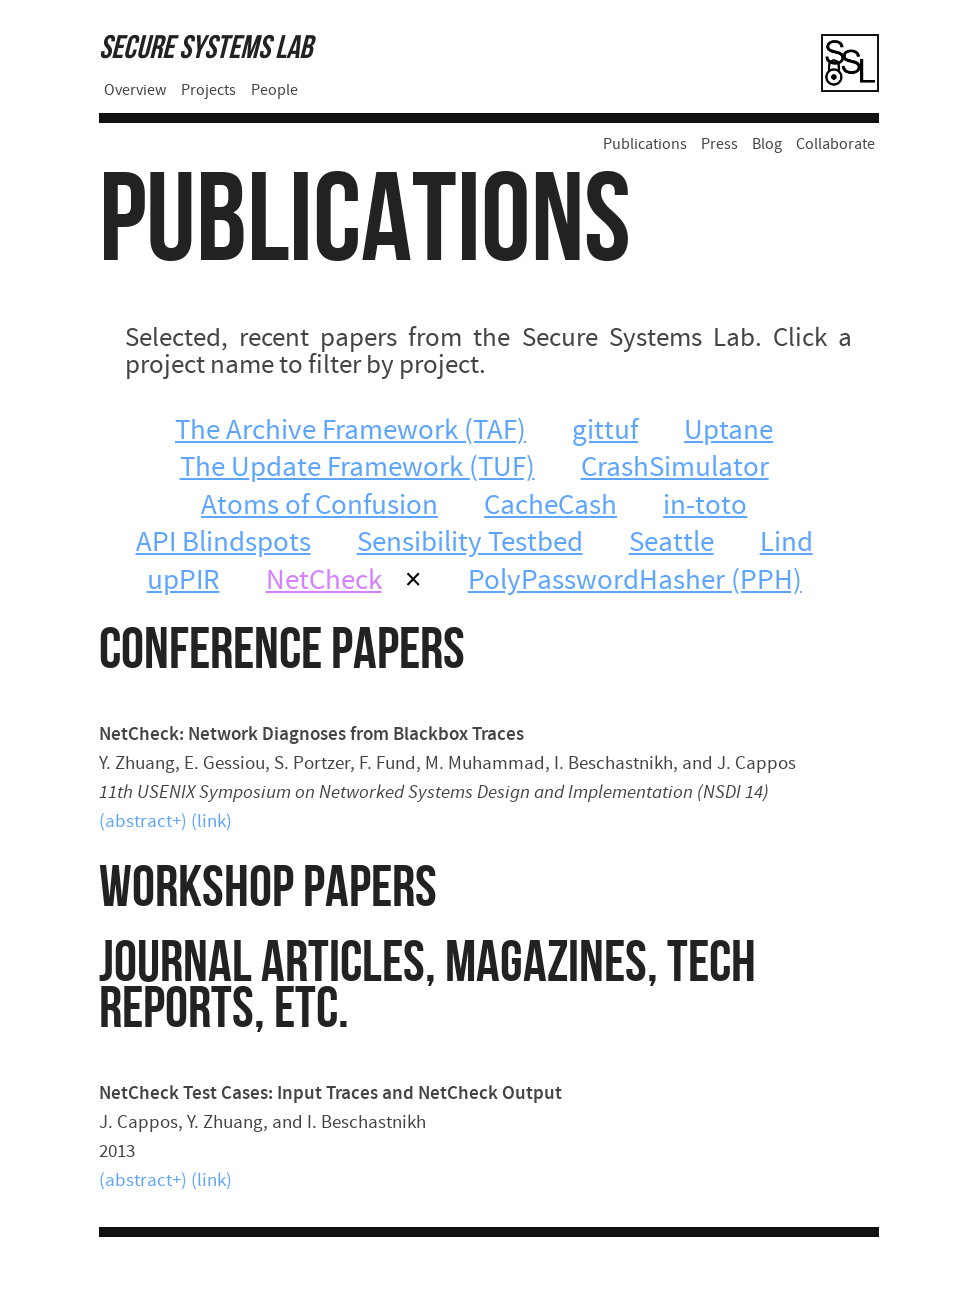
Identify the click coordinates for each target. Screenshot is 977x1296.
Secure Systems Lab (205, 48)
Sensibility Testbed (470, 544)
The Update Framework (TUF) (357, 469)
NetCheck (324, 582)
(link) (211, 822)
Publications (645, 145)
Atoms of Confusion (319, 507)
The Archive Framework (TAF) (350, 432)
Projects (208, 91)
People (274, 91)
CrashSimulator (675, 469)
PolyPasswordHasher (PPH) (635, 582)
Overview (135, 91)
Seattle (671, 544)
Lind (786, 544)
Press (719, 145)
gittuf (605, 432)
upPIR (183, 582)
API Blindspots (223, 544)
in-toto (705, 507)
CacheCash (550, 507)
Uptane (728, 432)
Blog (767, 145)
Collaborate (835, 145)
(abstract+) (143, 822)
